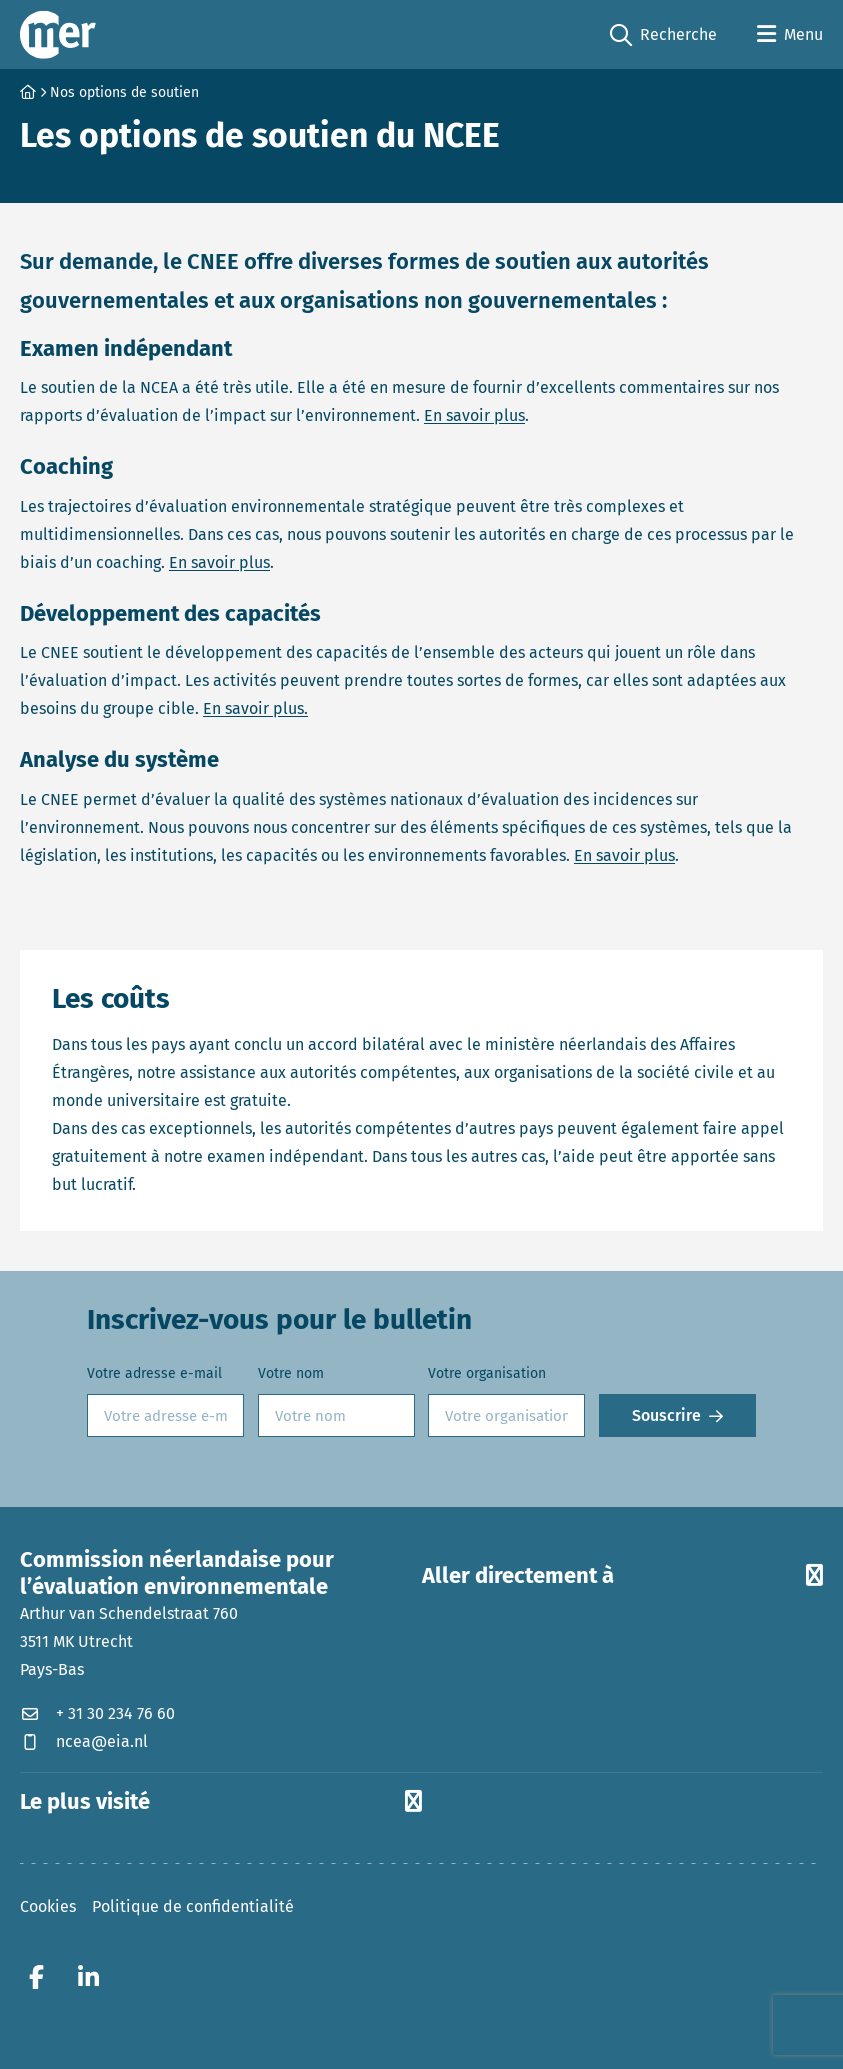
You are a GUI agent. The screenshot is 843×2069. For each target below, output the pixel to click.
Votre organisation (487, 1373)
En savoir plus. (255, 708)
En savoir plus (474, 415)
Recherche (663, 35)
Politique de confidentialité (193, 1906)
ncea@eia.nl (84, 1741)
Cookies (48, 1906)
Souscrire (666, 1415)
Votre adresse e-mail (154, 1373)
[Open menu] (790, 35)
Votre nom (291, 1373)
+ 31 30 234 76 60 (97, 1713)
